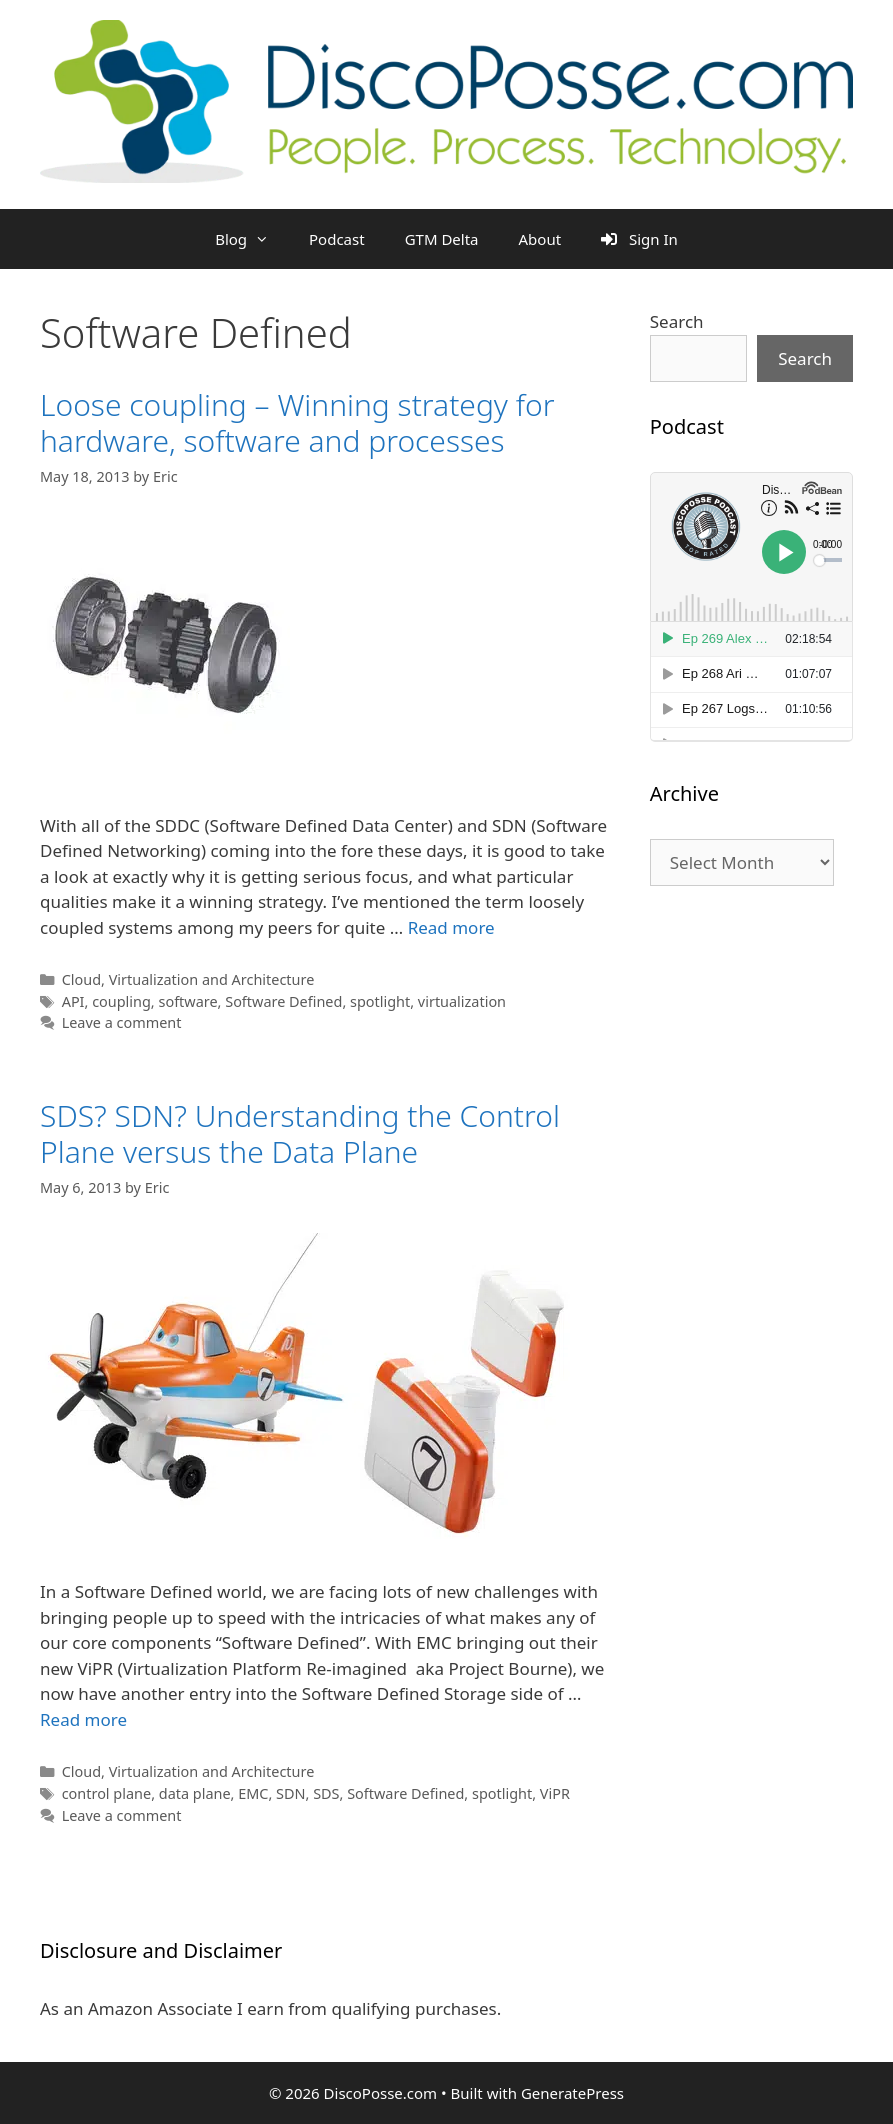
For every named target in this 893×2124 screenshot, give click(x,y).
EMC (253, 1793)
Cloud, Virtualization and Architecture (188, 979)
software (187, 1001)
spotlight (380, 1001)
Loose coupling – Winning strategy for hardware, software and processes (297, 422)
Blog (252, 239)
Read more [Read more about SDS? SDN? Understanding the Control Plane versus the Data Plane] (83, 1719)
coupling (121, 1001)
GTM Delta (442, 239)
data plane (195, 1793)
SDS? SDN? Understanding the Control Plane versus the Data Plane (300, 1133)
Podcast (337, 239)
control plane (106, 1793)
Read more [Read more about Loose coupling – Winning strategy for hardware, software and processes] (451, 927)
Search (677, 321)
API (73, 1001)
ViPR (555, 1793)
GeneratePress (572, 2093)
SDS (326, 1793)
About (540, 239)
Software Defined (283, 1001)
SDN (290, 1793)
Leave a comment (122, 1022)
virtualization (462, 1001)
